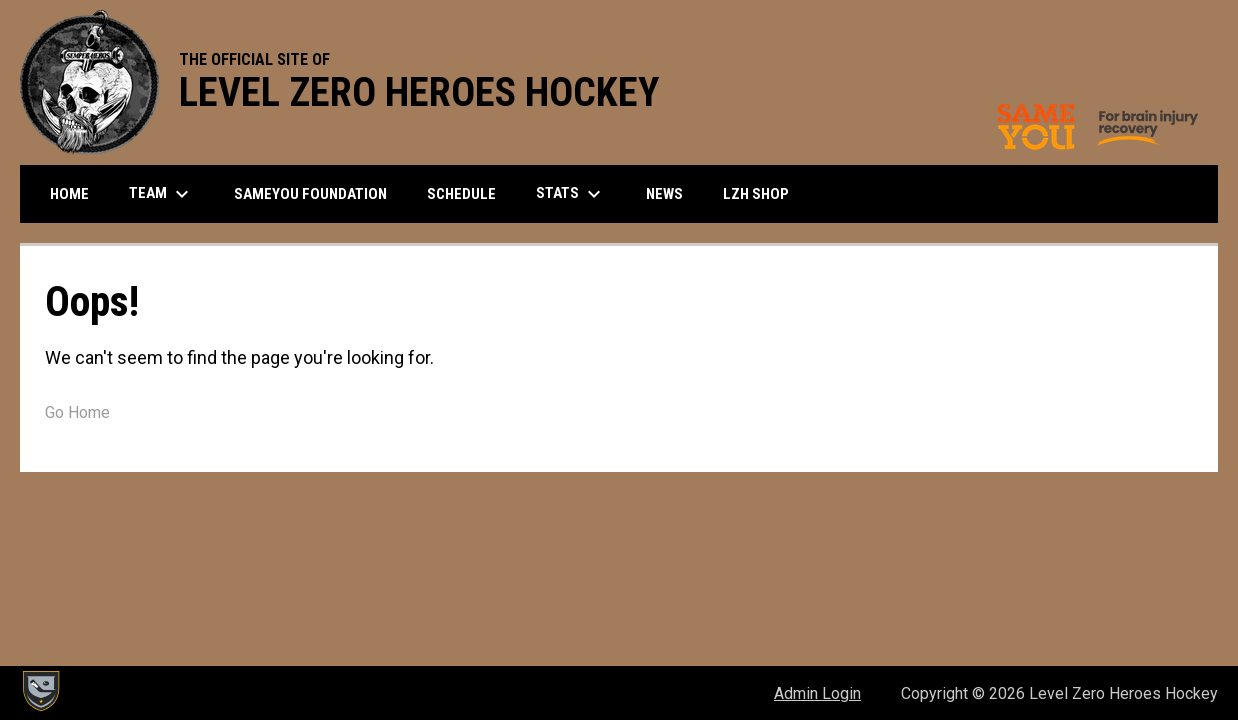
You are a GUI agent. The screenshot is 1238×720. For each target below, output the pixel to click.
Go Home (77, 412)
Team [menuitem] (161, 194)
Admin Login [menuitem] (817, 693)
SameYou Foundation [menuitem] (310, 194)
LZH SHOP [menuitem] (763, 193)
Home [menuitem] (69, 194)
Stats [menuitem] (571, 194)
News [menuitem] (664, 194)
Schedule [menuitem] (461, 194)
